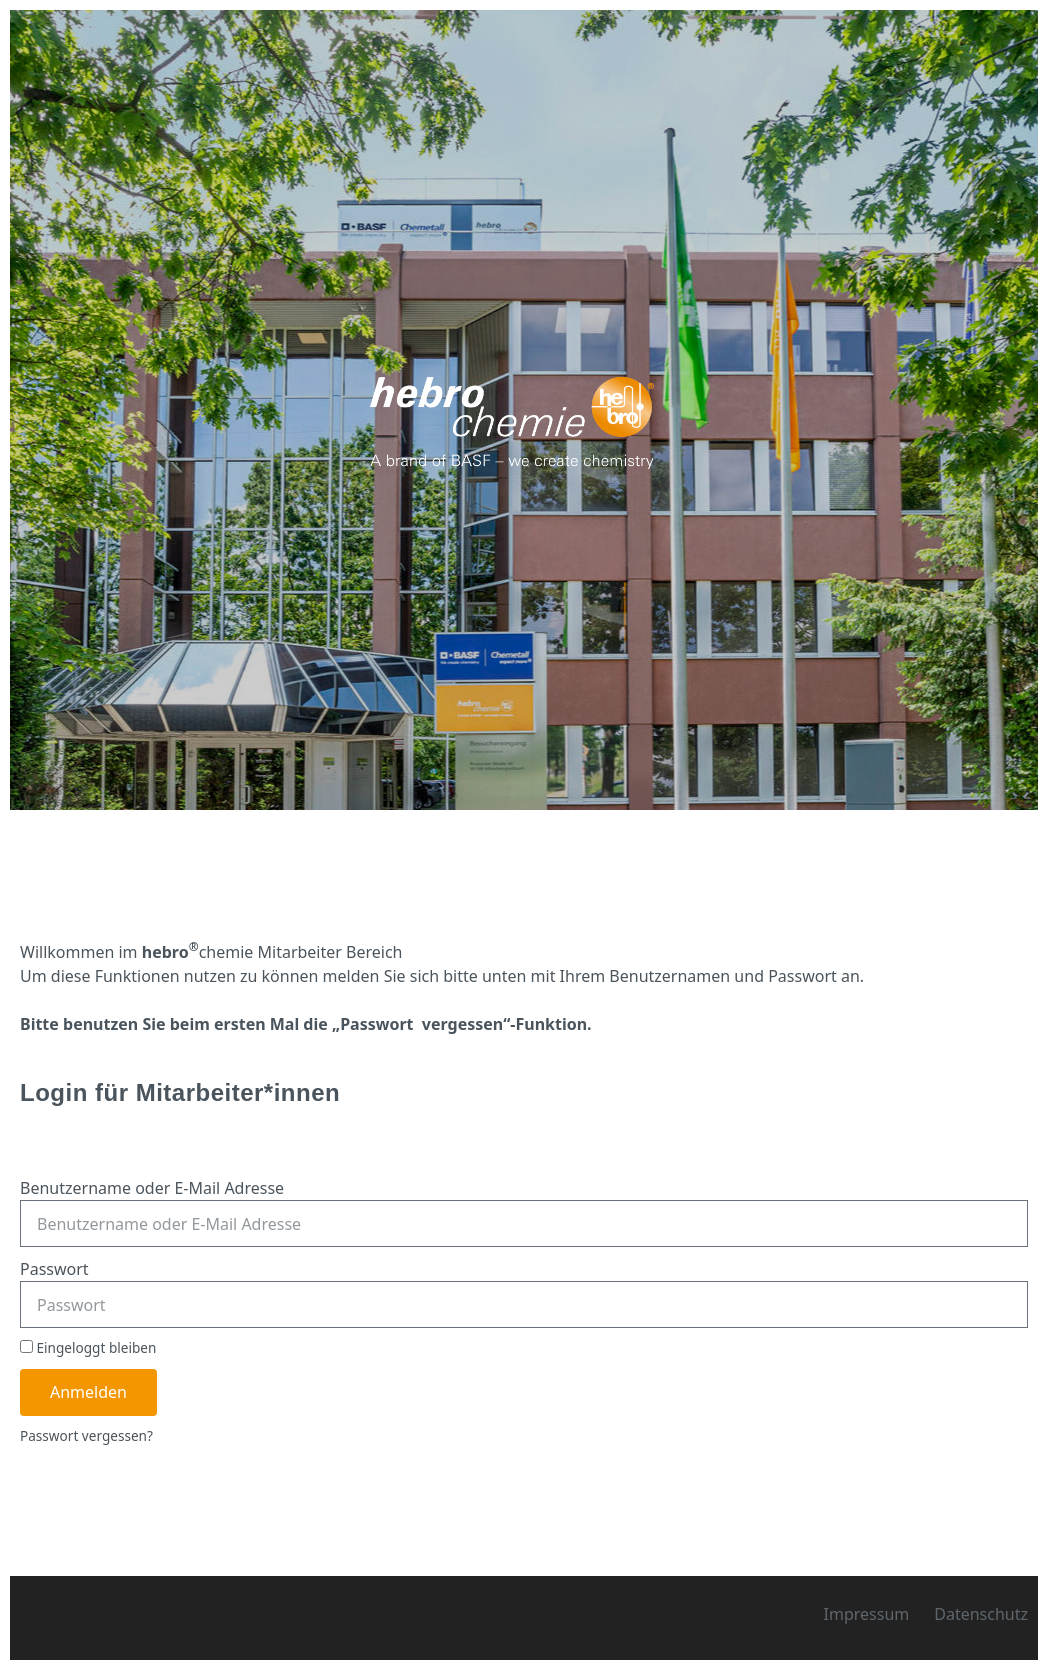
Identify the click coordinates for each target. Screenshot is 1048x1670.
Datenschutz (981, 1614)
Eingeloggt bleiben (88, 1347)
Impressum (867, 1614)
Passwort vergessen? (86, 1435)
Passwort (54, 1269)
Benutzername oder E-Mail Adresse (152, 1188)
